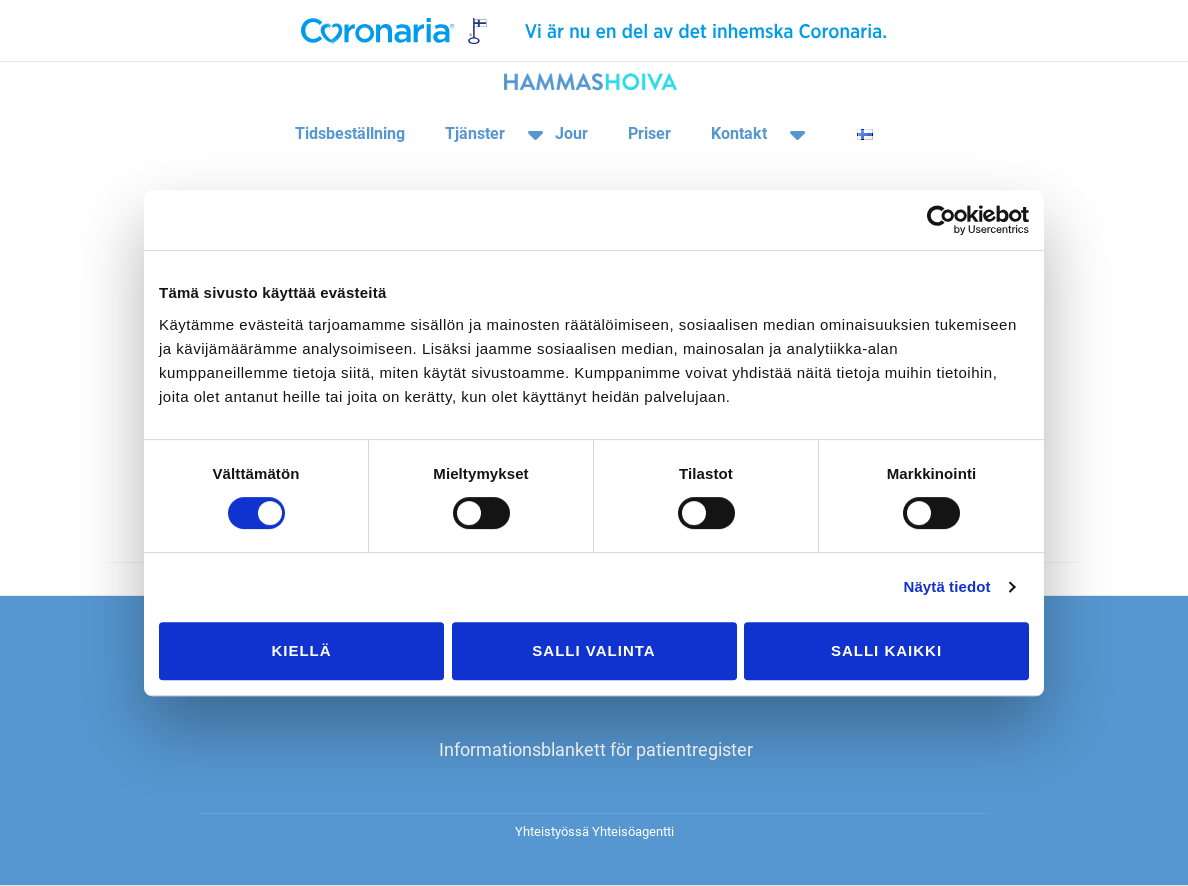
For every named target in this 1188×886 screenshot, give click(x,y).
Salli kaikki (886, 650)
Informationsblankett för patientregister (596, 749)
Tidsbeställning (350, 133)
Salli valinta (593, 650)
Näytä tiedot (947, 586)
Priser (649, 133)
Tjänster (475, 133)
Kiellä (301, 650)
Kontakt (739, 133)
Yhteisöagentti (633, 831)
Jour (571, 133)
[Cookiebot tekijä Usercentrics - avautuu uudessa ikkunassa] (941, 220)
